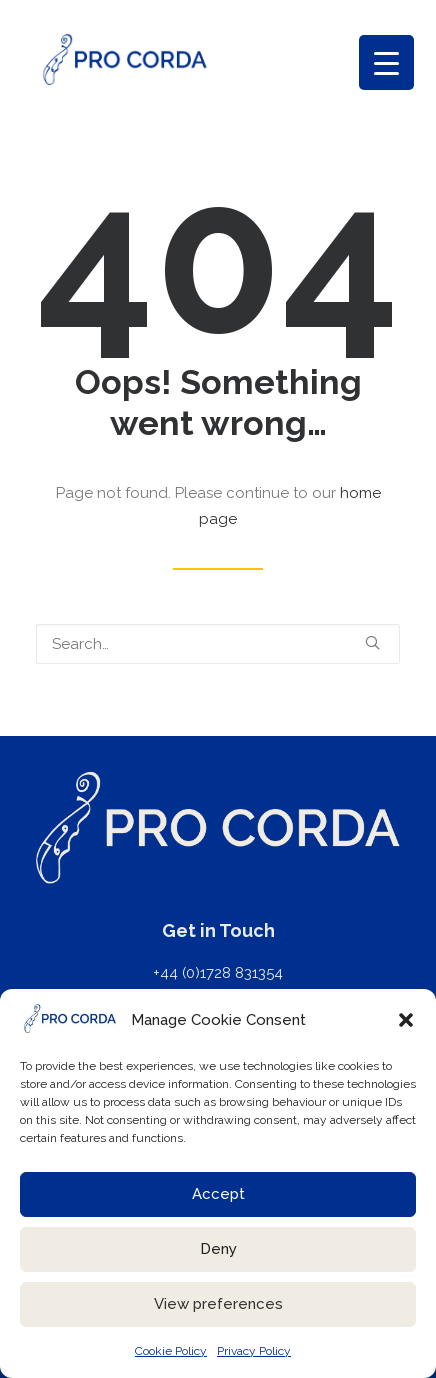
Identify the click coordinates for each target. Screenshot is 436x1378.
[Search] (218, 644)
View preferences (218, 1304)
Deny (218, 1249)
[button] (406, 1020)
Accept (218, 1194)
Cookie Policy (171, 1351)
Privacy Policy (254, 1351)
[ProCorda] (125, 59)
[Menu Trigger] (386, 62)
